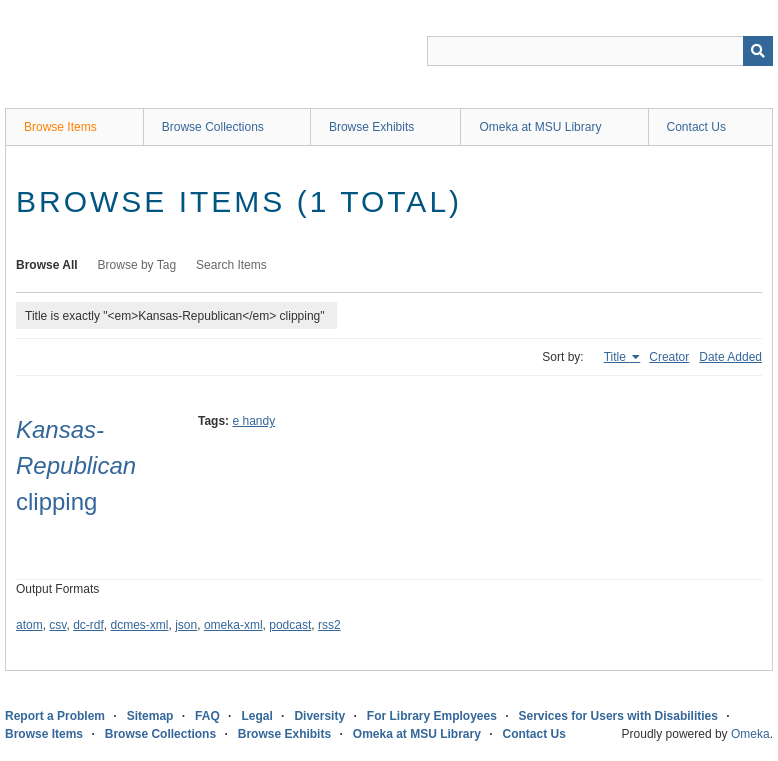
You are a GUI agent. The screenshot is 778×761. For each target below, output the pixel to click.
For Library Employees (432, 716)
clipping (76, 465)
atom (29, 625)
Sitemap (150, 716)
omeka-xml (233, 625)
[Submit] (758, 51)
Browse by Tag (137, 265)
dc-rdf (88, 625)
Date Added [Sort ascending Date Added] (730, 357)
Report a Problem (55, 716)
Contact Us (696, 127)
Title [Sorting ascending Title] (617, 357)
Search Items (231, 265)
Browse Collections (213, 127)
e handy (253, 421)
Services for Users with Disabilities (618, 716)
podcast (290, 625)
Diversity (319, 716)
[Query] (600, 51)
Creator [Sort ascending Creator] (669, 357)
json (186, 625)
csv (57, 625)
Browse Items (60, 127)
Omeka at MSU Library (540, 127)
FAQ (207, 716)
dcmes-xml (140, 625)
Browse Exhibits (371, 127)
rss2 (329, 625)
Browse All (47, 265)
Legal (256, 716)
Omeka (750, 734)
